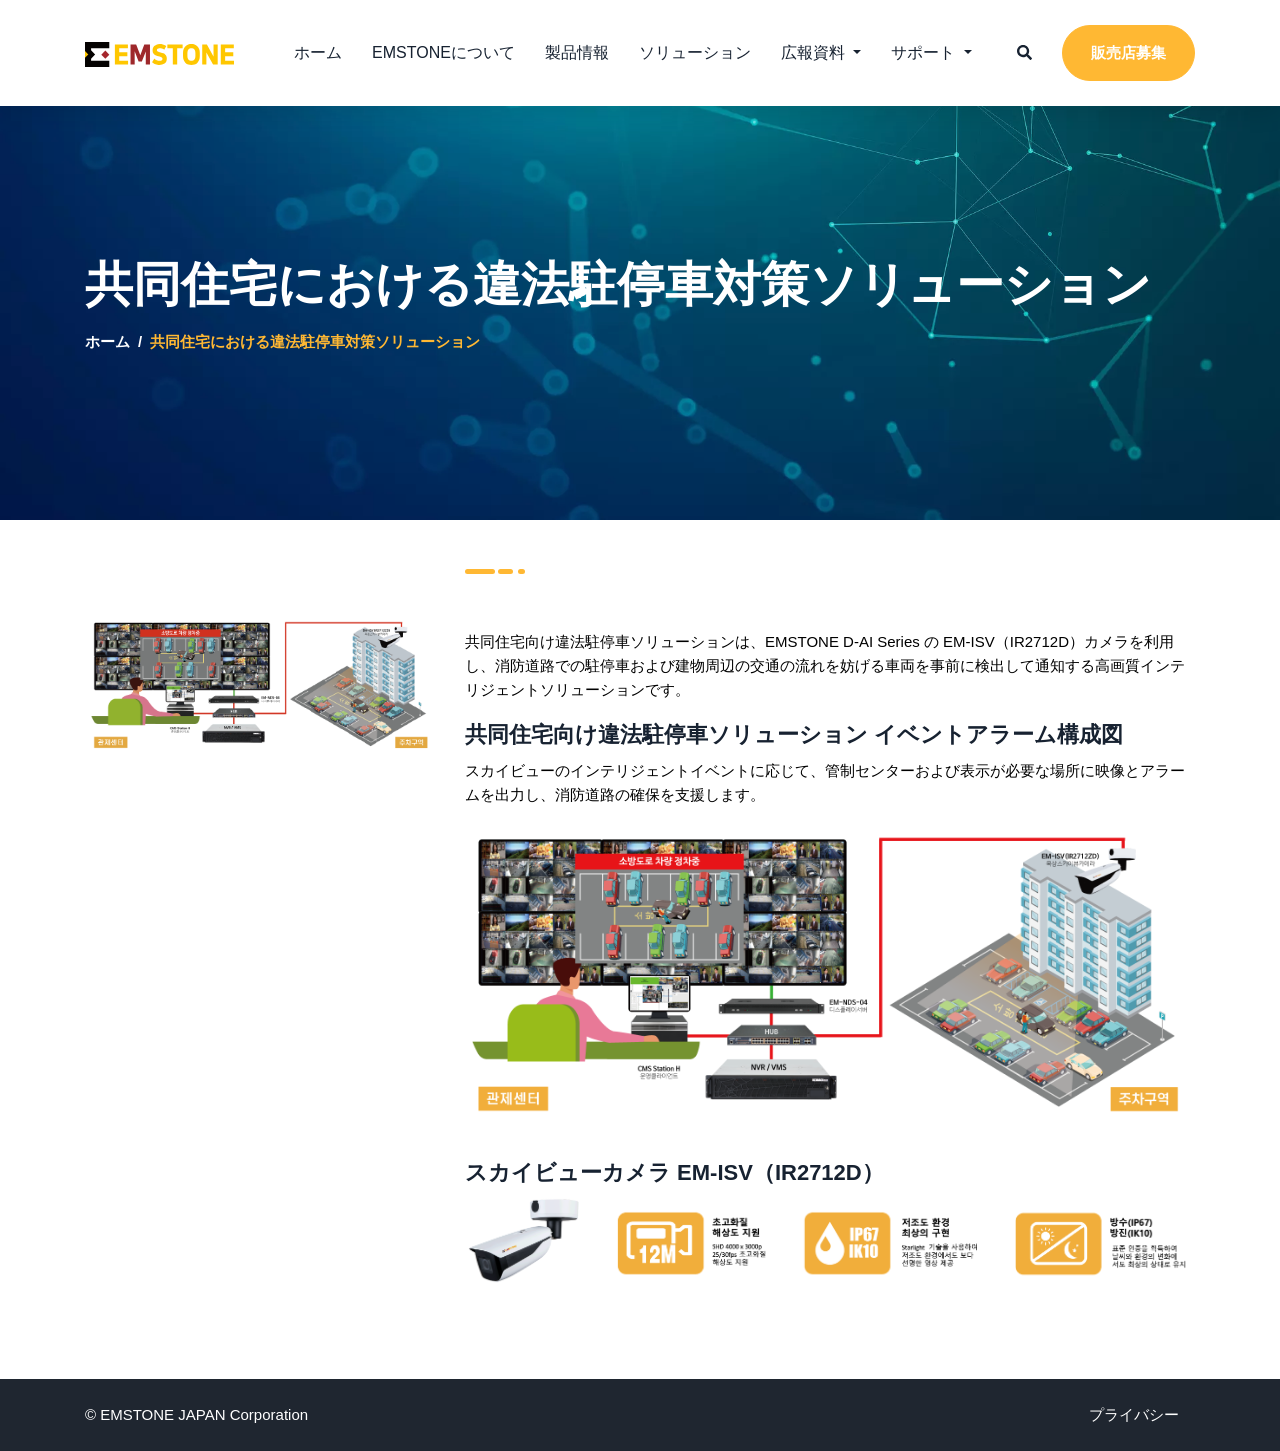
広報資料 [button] (815, 52)
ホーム (318, 52)
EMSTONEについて (443, 52)
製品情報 (577, 52)
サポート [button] (925, 52)
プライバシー (1134, 1414)
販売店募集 (1128, 52)
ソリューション (695, 52)
